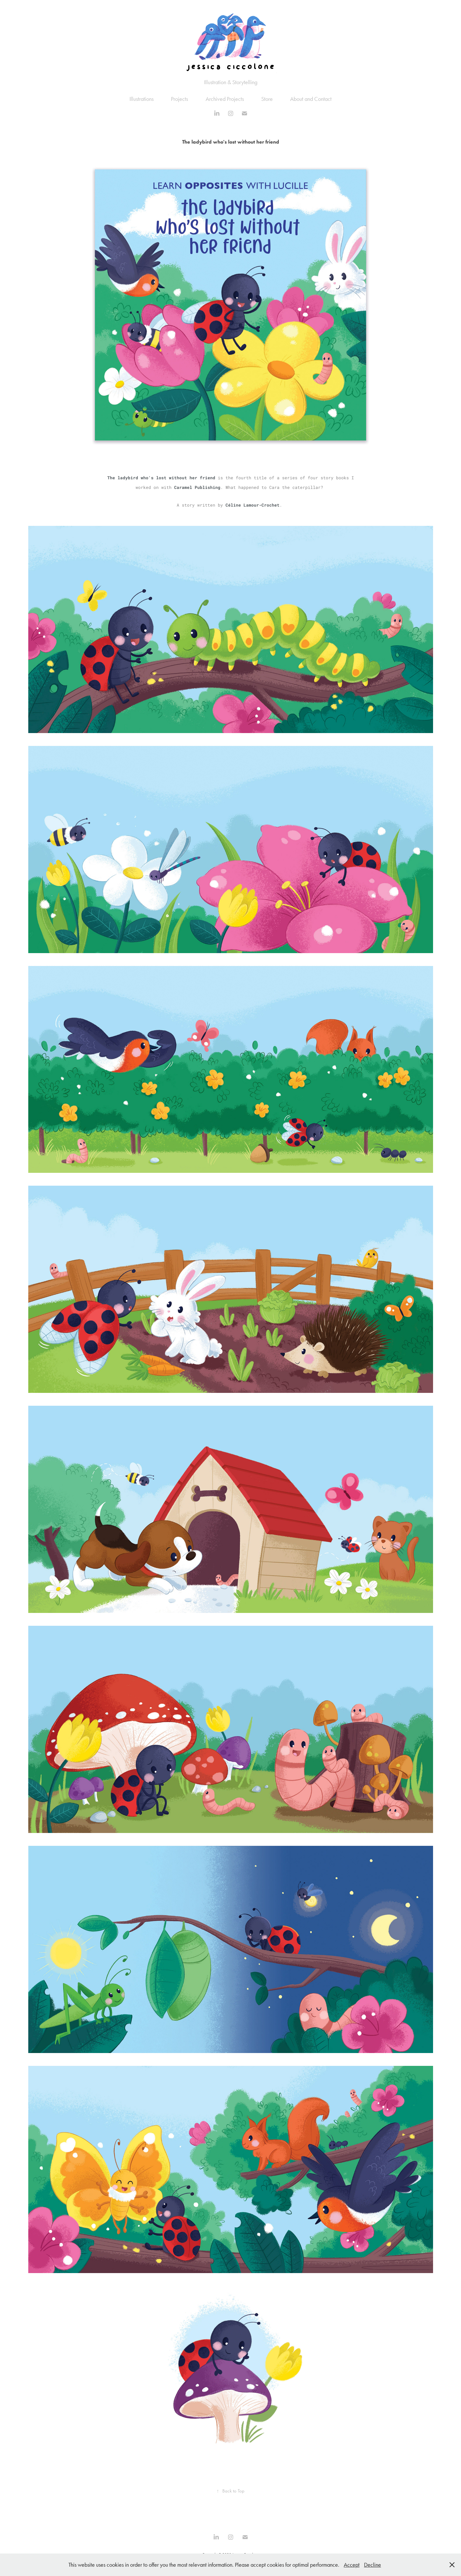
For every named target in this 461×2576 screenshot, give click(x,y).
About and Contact (311, 98)
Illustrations (141, 98)
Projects (179, 98)
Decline (372, 2564)
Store (267, 98)
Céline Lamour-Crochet (252, 505)
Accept (351, 2564)
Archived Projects (225, 98)
